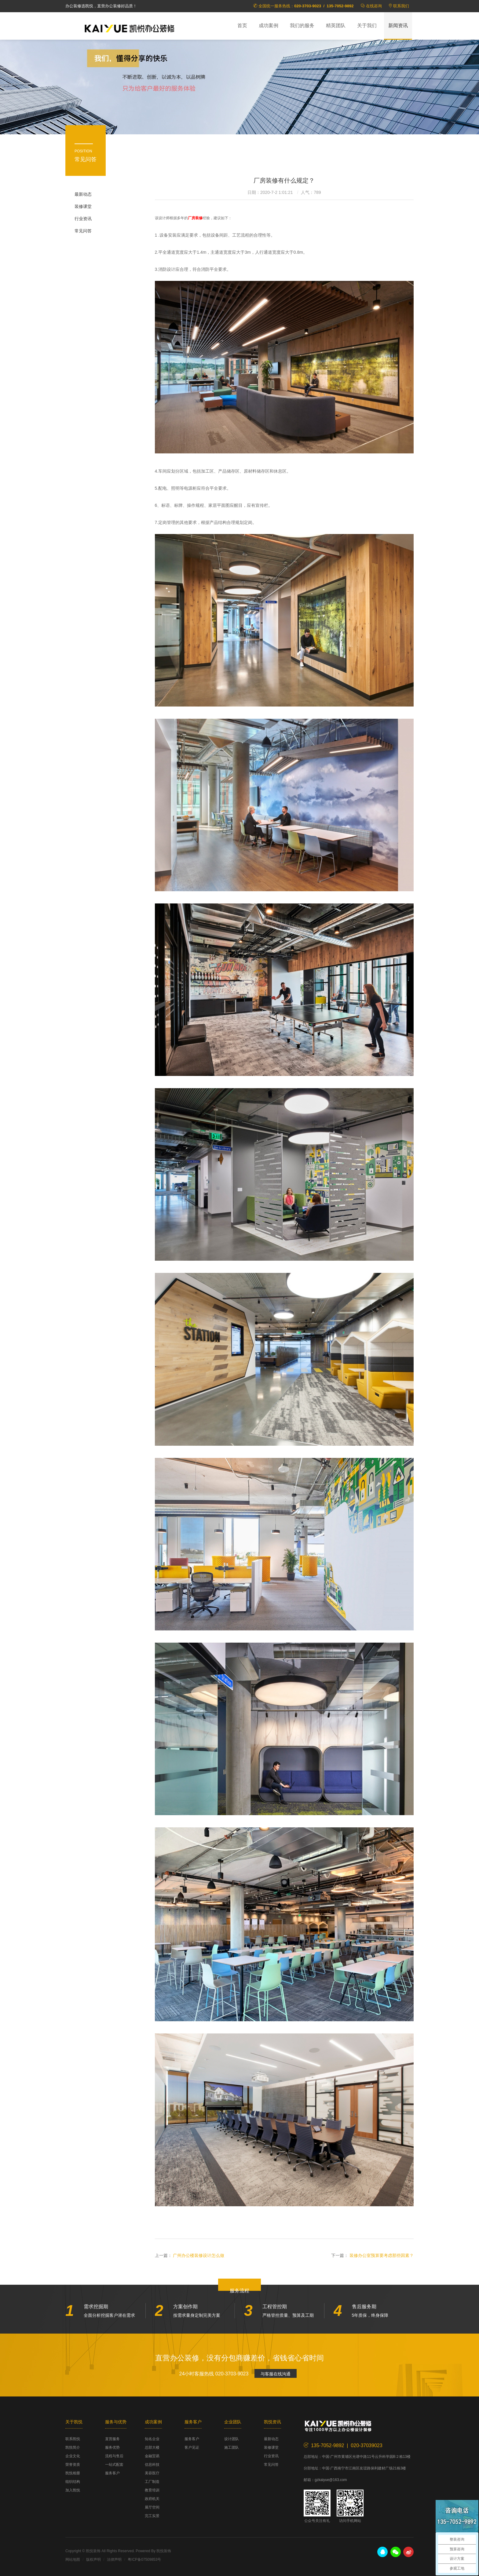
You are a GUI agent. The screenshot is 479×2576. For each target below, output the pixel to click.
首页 (242, 25)
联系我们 (401, 6)
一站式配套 (114, 2464)
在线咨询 (374, 6)
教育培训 (152, 2490)
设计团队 (231, 2439)
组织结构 (72, 2482)
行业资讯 (83, 218)
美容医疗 (152, 2473)
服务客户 (112, 2473)
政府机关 (152, 2499)
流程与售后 (114, 2456)
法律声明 (114, 2559)
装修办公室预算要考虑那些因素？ (381, 2255)
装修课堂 (83, 206)
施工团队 (231, 2447)
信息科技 (152, 2464)
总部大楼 (152, 2447)
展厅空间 (152, 2507)
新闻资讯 (398, 25)
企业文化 (72, 2456)
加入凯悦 (72, 2490)
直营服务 (112, 2439)
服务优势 (112, 2447)
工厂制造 (152, 2482)
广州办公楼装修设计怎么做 (198, 2255)
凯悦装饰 (129, 28)
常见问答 (83, 230)
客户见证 (192, 2447)
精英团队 (336, 25)
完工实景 (152, 2516)
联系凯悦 (72, 2439)
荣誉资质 (72, 2464)
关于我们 (367, 25)
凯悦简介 (72, 2447)
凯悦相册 (72, 2473)
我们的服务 (302, 25)
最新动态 (83, 194)
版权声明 (93, 2559)
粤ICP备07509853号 (144, 2559)
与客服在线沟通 (276, 2373)
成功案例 (268, 25)
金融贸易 (152, 2456)
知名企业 (152, 2439)
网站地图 (72, 2559)
